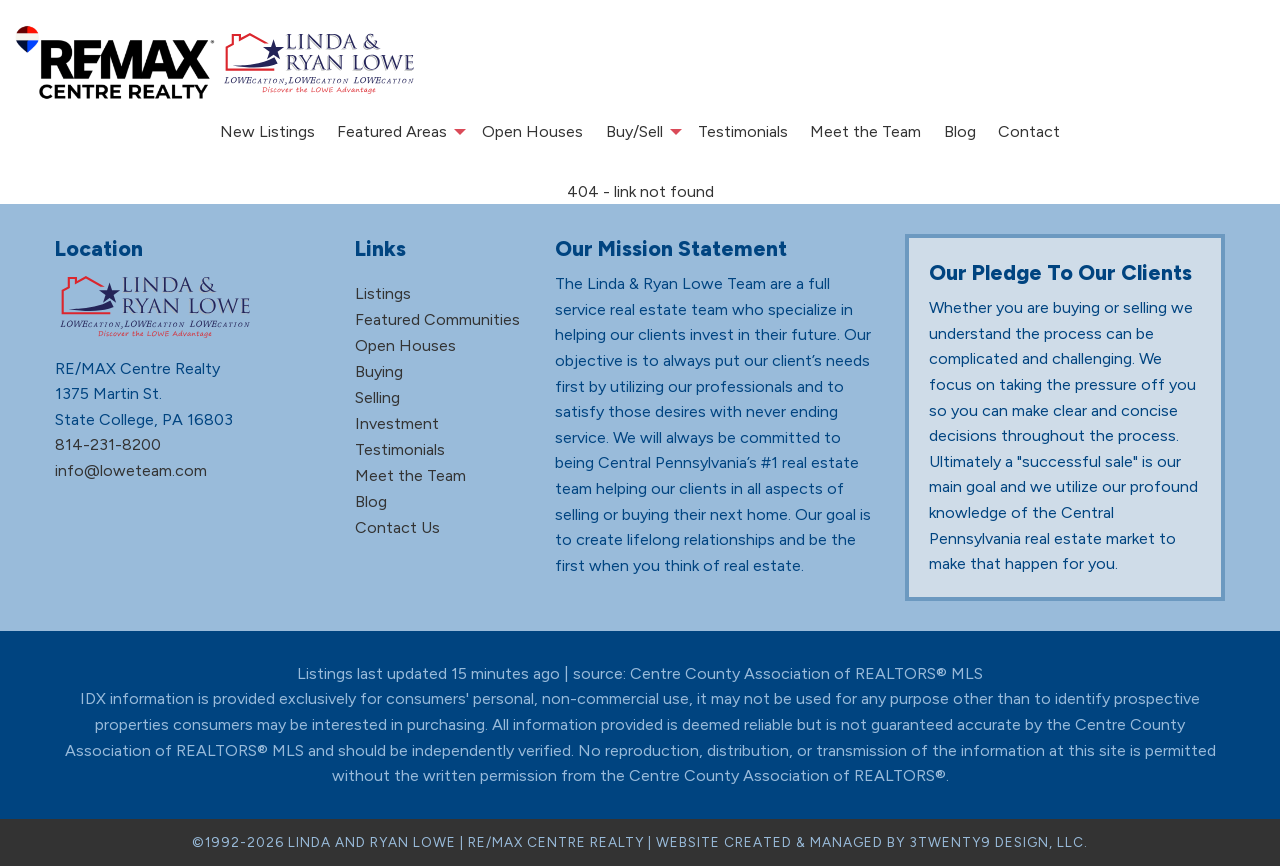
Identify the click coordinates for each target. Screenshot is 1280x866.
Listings (383, 293)
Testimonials (743, 131)
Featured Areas (392, 131)
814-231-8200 (108, 444)
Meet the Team (865, 131)
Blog (960, 131)
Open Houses (532, 131)
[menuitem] (267, 132)
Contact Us (397, 527)
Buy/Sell (634, 131)
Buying (379, 371)
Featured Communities (437, 319)
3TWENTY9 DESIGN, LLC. (998, 842)
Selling (377, 397)
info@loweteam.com (131, 470)
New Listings (267, 131)
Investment (397, 423)
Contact (1029, 131)
